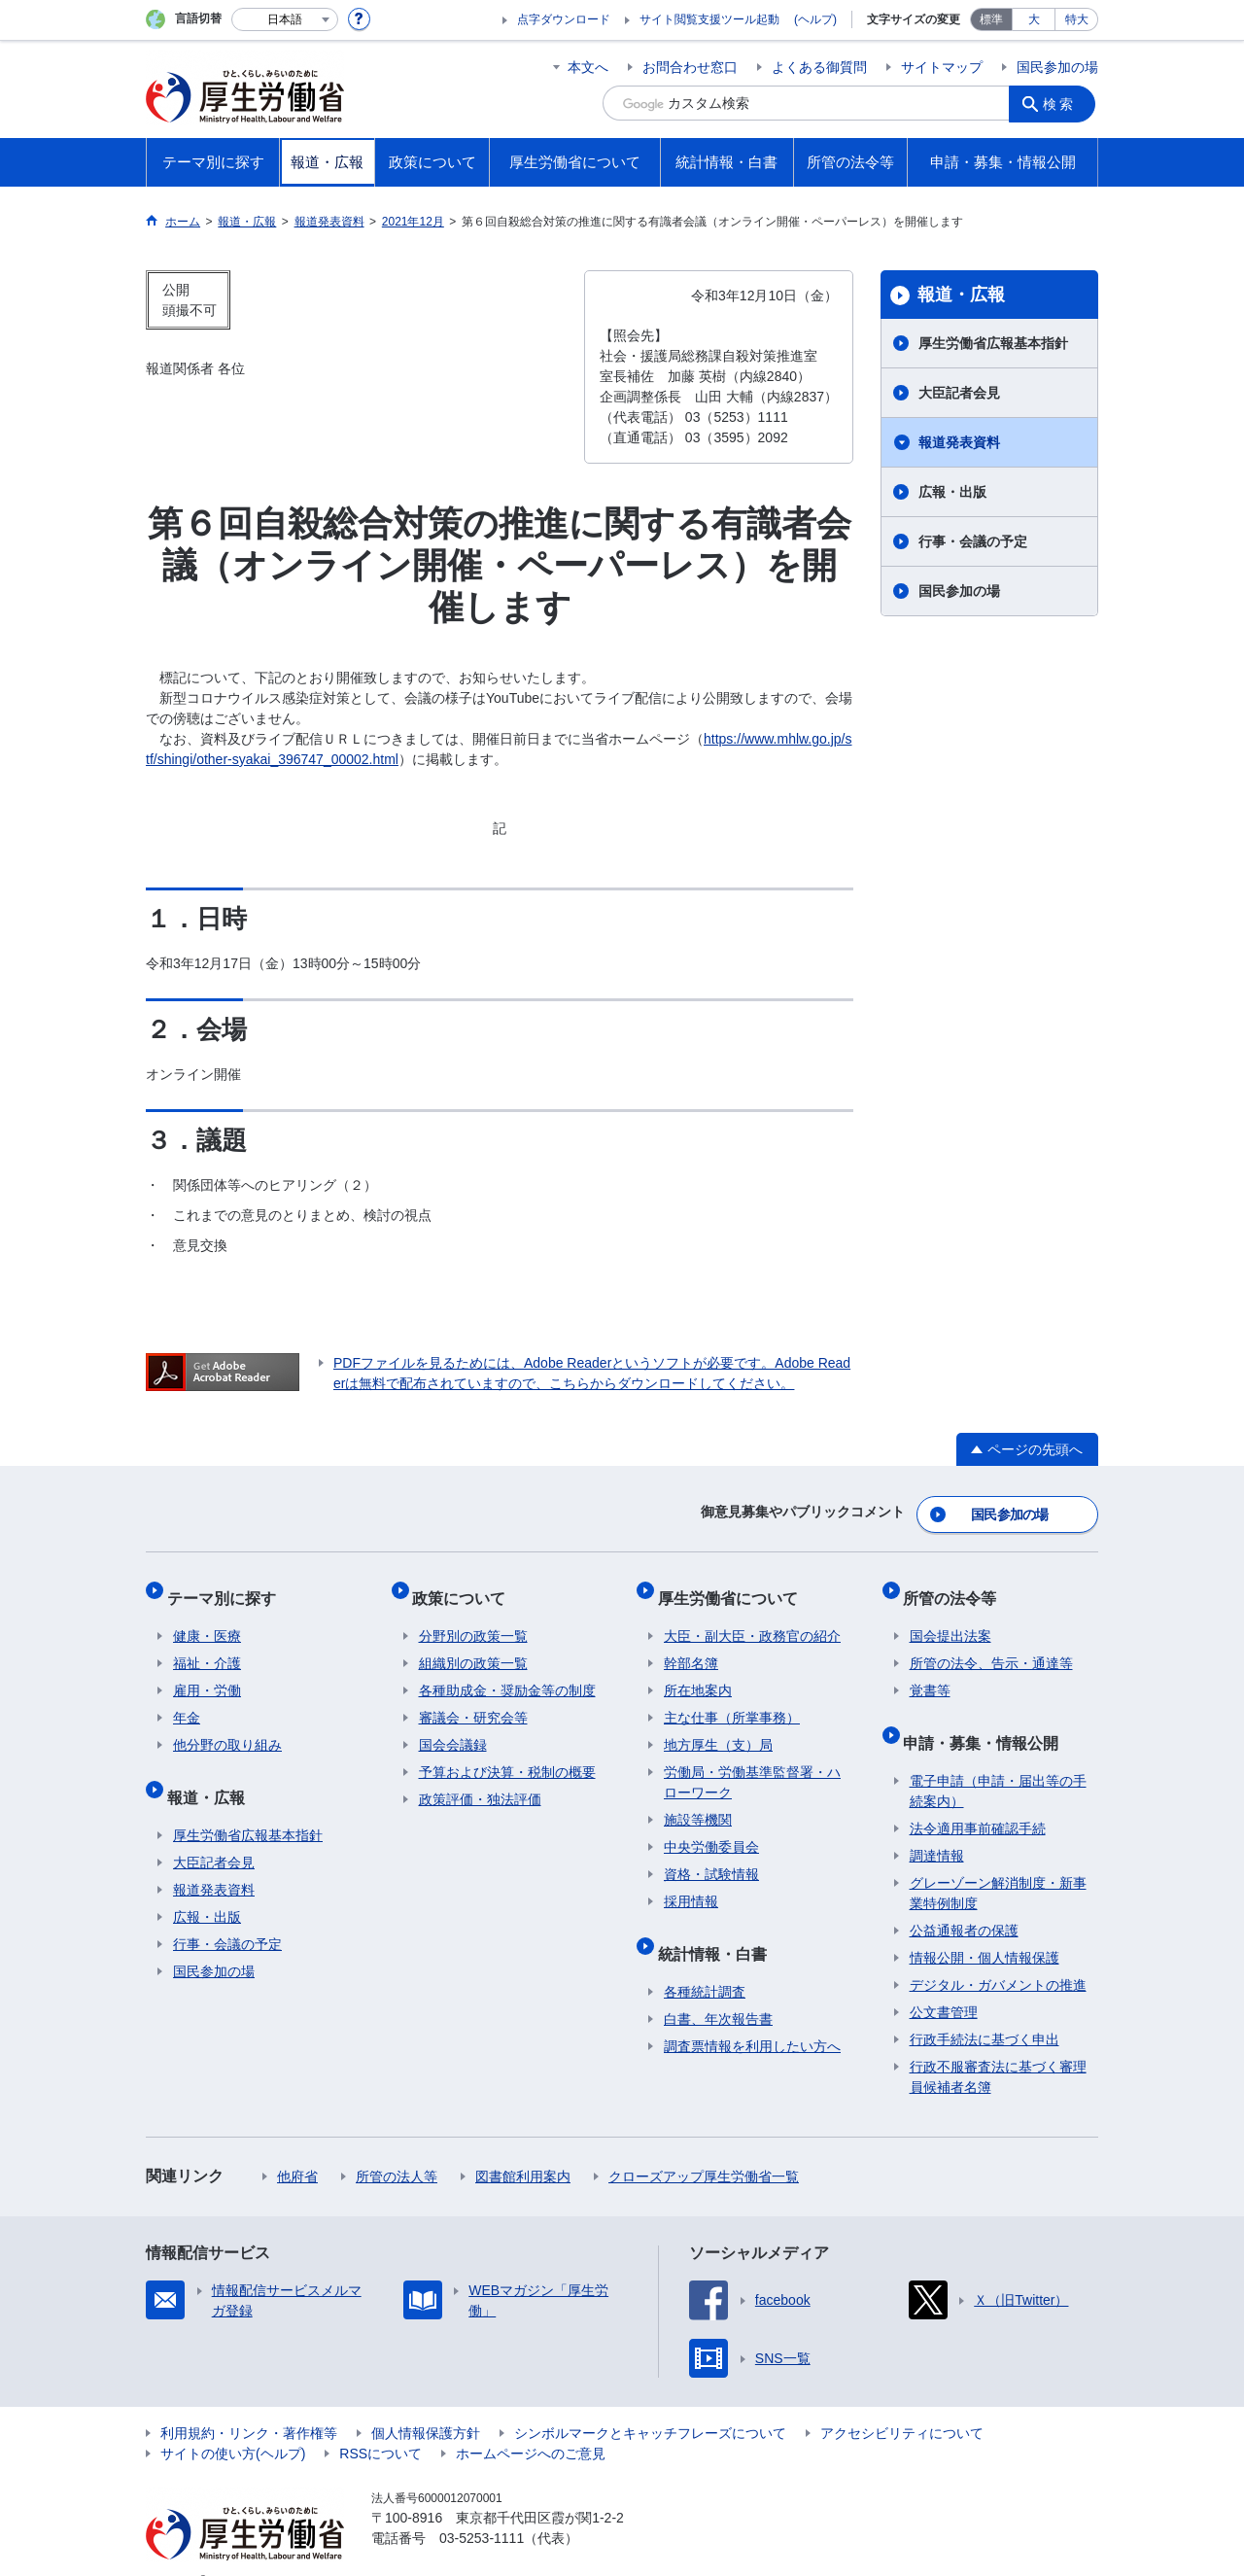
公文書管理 (944, 1982)
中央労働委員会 (711, 1829)
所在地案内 (698, 1673)
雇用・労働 (207, 1673)
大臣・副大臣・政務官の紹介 (752, 1618)
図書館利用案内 (522, 2146)
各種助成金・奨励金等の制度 (507, 1673)
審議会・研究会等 (473, 1700)
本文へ (588, 67)
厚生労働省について (734, 1586)
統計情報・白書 (718, 1929)
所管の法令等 (956, 1586)
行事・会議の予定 (972, 541)
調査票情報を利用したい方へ (752, 2016)
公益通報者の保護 (964, 1900)
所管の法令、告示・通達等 (991, 1646)
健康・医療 (207, 1618)
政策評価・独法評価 (480, 1782)
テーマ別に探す (227, 1586)
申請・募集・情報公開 (987, 1718)
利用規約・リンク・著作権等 (248, 2403)
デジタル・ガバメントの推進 (998, 1955)
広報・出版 (952, 492)
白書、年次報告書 (718, 1989)
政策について (465, 1586)
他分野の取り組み (227, 1727)
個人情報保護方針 (425, 2403)
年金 (186, 1700)
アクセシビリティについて (902, 2403)
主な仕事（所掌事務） (732, 1700)
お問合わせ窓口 (690, 67)
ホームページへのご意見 (530, 2423)
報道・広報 (961, 294)
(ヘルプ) (815, 19)
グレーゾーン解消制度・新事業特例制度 (998, 1863)
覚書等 (930, 1673)
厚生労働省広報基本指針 (993, 343)
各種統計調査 (704, 1961)
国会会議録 (453, 1727)
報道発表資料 (959, 442)
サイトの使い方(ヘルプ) (232, 2423)
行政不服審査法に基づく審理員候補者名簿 (998, 2047)
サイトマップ (942, 67)
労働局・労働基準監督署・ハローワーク (752, 1765)
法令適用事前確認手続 (978, 1798)
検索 (1063, 103)
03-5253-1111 (481, 2508)
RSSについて (380, 2423)
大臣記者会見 (959, 392)
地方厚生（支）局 (718, 1727)
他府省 (297, 2146)
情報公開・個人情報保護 (984, 1927)
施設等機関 (698, 1802)
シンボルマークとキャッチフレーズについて (650, 2403)
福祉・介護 (207, 1646)
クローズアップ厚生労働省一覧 (703, 2146)
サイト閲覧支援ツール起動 (709, 19)
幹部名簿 (691, 1646)
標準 (991, 19)
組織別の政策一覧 (473, 1646)
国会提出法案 (950, 1618)
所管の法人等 (396, 2146)
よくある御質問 (819, 67)
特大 (1076, 19)
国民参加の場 (1057, 67)
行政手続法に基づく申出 (984, 2009)
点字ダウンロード (563, 19)
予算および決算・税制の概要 (507, 1754)
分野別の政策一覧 (473, 1618)
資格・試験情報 (711, 1856)
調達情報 (937, 1825)
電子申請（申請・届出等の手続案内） (998, 1761)
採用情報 (691, 1884)
